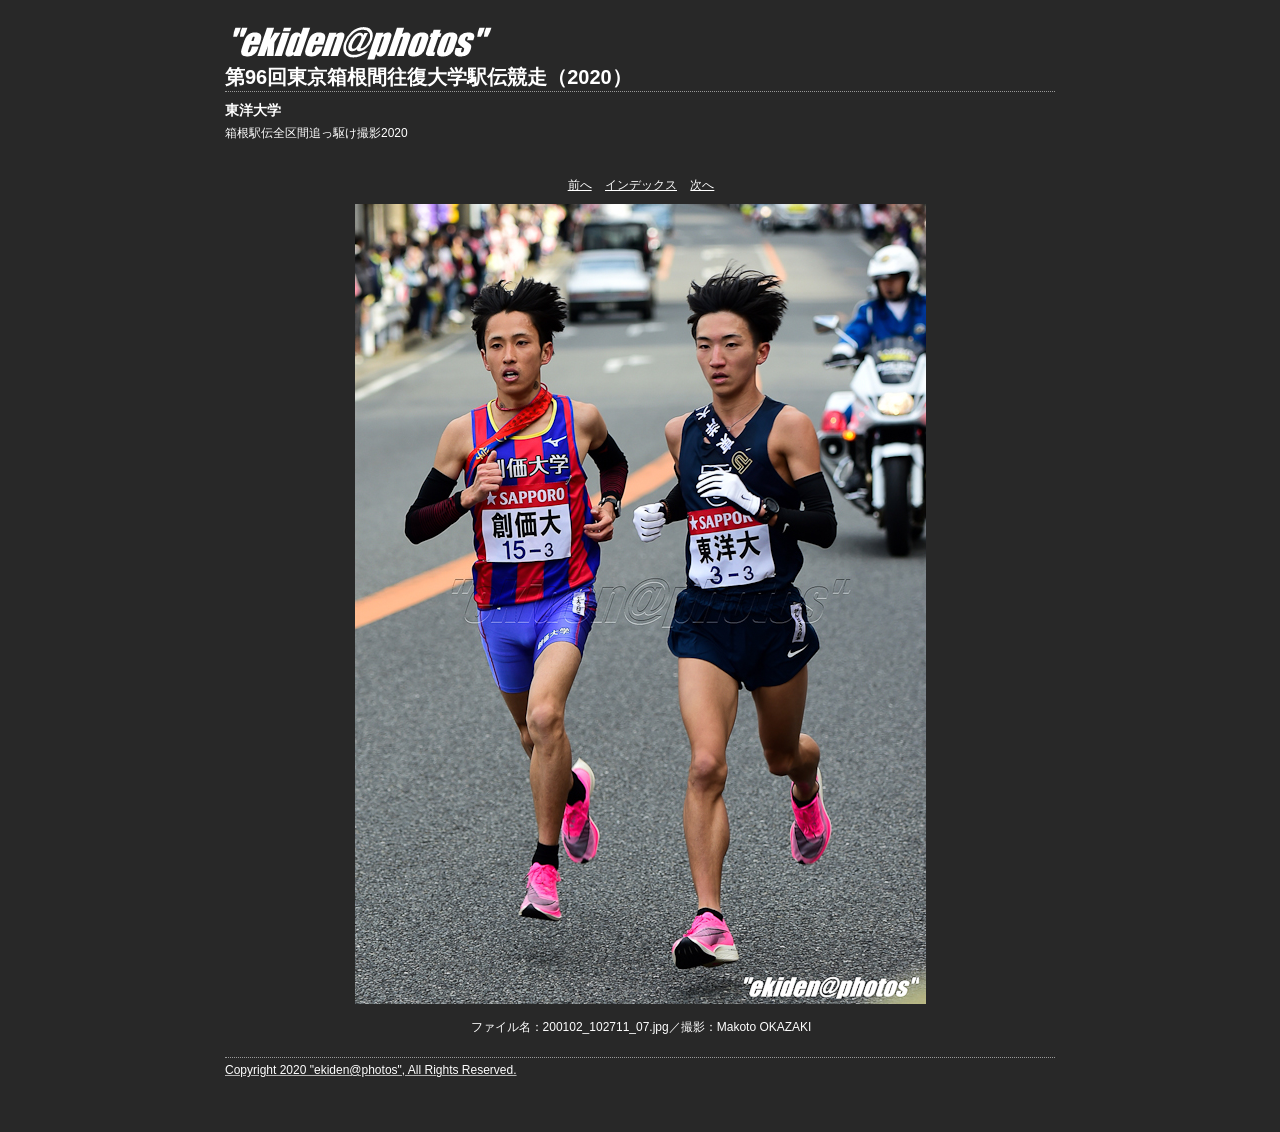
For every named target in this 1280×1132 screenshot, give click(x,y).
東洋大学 (253, 110)
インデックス (641, 185)
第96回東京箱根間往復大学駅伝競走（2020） (428, 77)
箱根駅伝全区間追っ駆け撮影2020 (316, 133)
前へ (580, 185)
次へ (702, 185)
